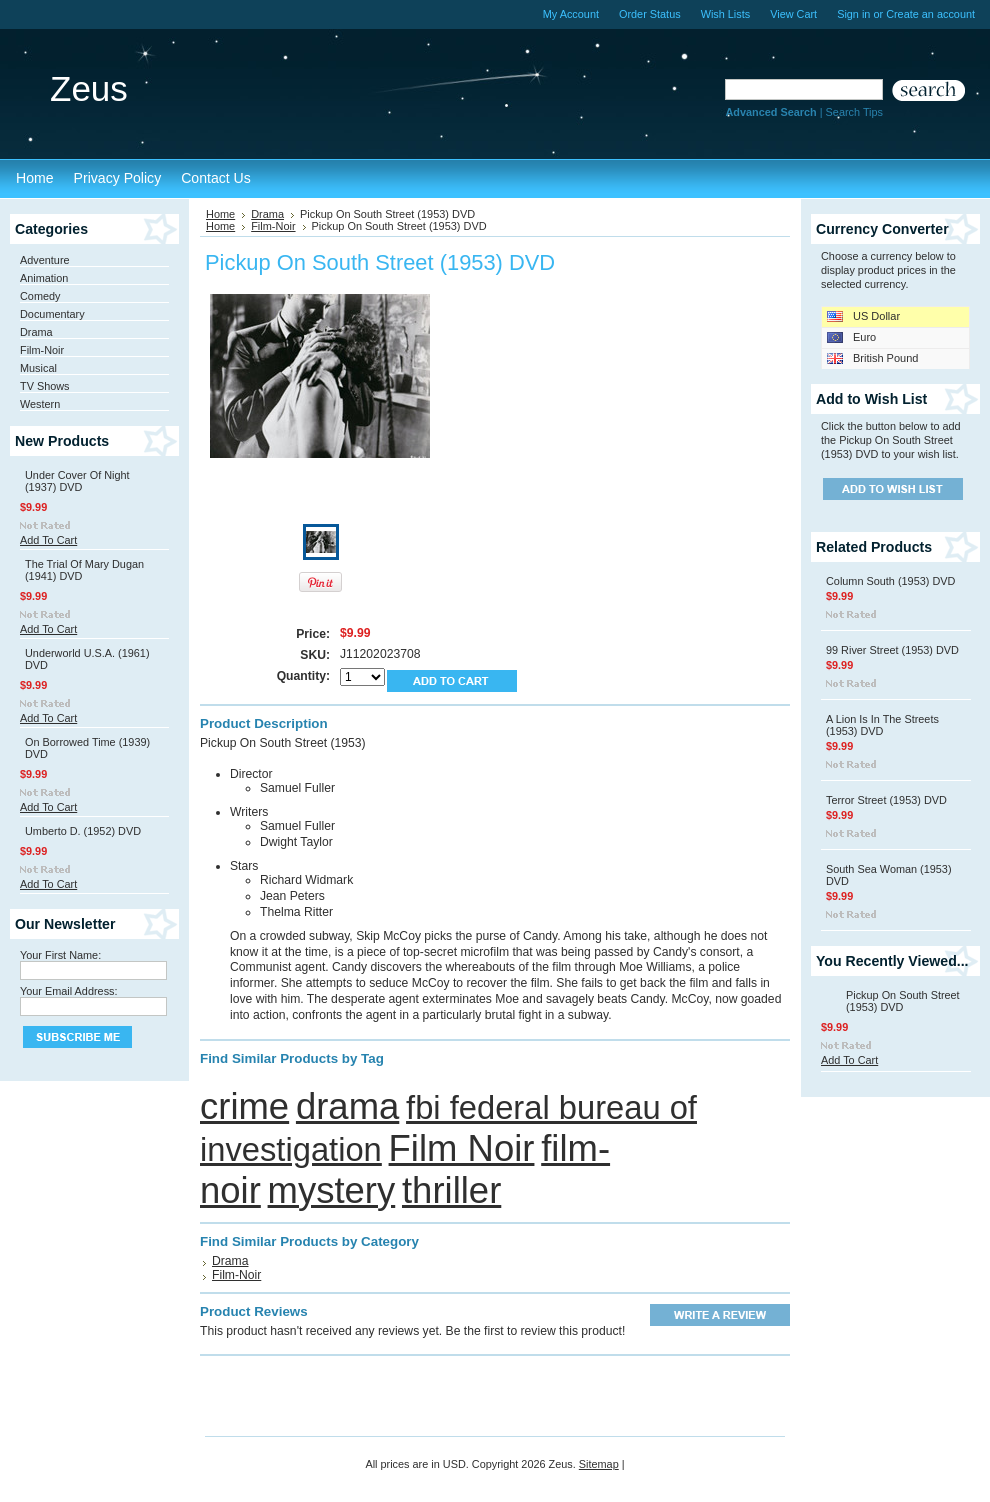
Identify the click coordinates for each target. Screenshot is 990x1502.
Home (220, 214)
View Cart (793, 14)
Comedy (40, 296)
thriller (451, 1190)
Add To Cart (48, 540)
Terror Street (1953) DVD (886, 800)
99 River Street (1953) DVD (892, 650)
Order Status (650, 14)
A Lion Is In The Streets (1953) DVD (882, 725)
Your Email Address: (69, 991)
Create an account (930, 14)
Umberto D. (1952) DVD (83, 831)
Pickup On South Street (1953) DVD (903, 1001)
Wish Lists (726, 14)
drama (347, 1106)
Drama (36, 332)
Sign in (853, 14)
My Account (571, 14)
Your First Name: (60, 955)
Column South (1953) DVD (890, 581)
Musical (38, 368)
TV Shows (45, 386)
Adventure (45, 260)
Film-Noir (42, 350)
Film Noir (462, 1148)
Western (40, 404)
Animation (44, 278)
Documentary (52, 314)
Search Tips (854, 112)
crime (244, 1106)
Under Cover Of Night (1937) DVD (77, 481)
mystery (332, 1190)
